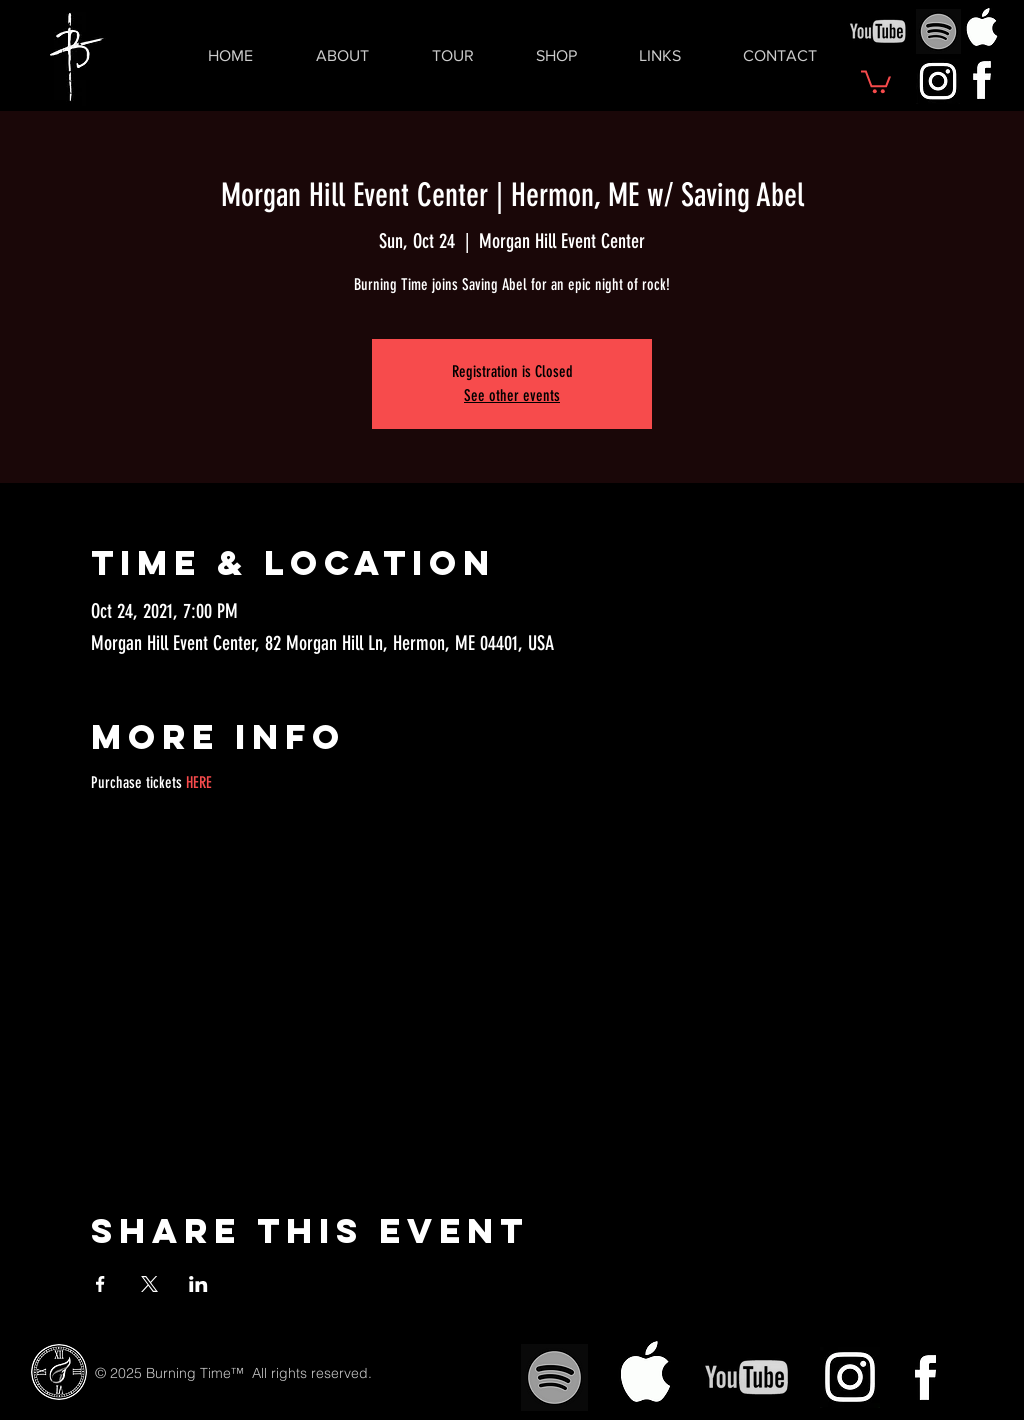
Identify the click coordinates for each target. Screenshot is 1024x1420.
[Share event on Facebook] (100, 1284)
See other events (512, 395)
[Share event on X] (149, 1284)
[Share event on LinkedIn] (198, 1284)
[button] (876, 80)
